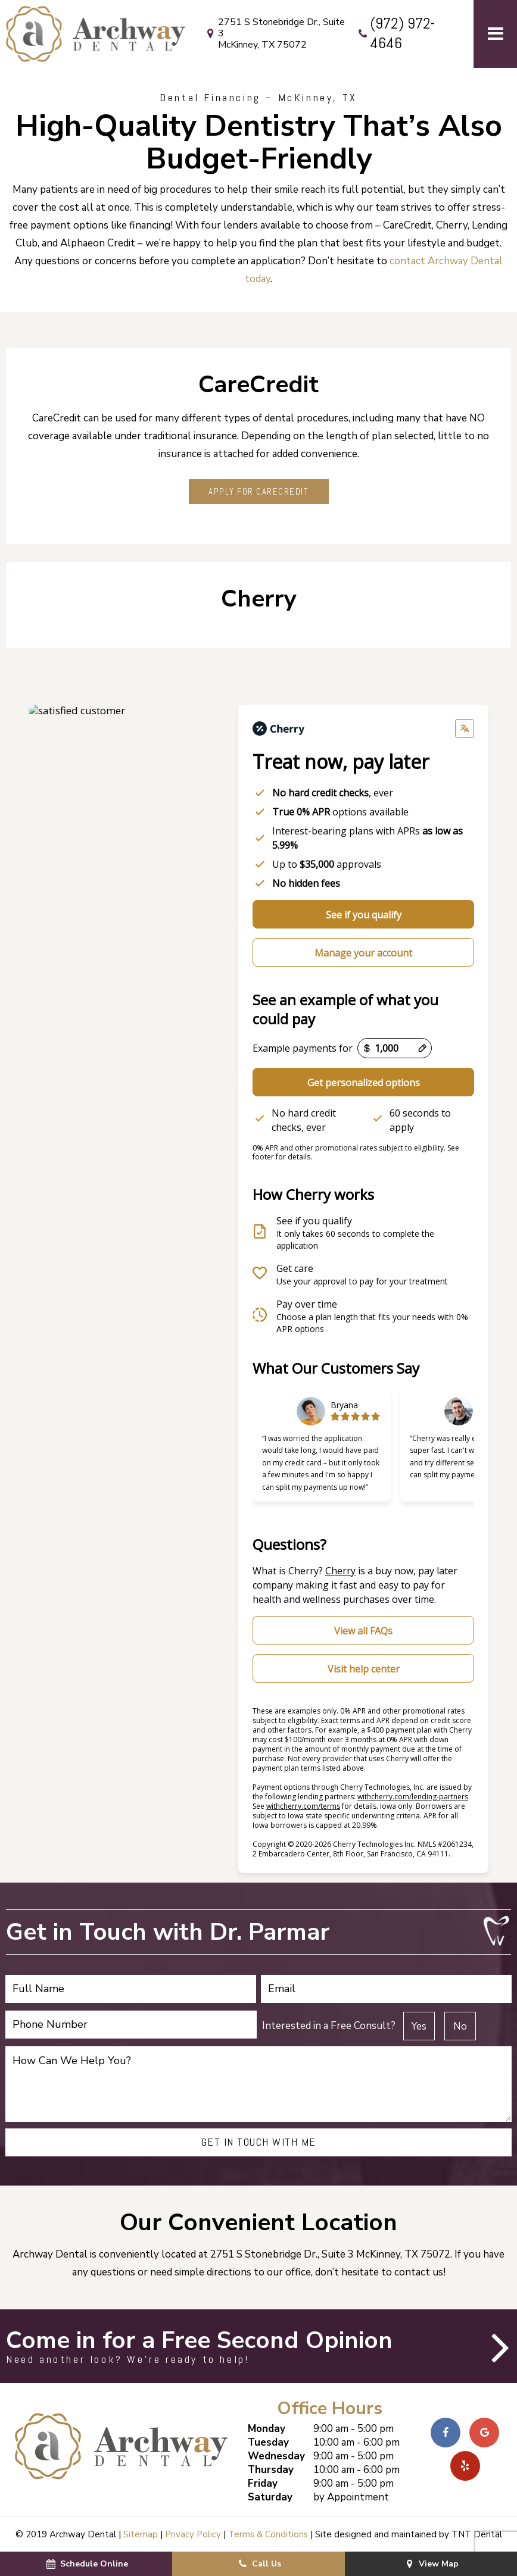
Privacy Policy (193, 2534)
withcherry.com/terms (303, 1806)
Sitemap (140, 2534)
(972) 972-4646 (395, 33)
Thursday (271, 2470)
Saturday (270, 2497)
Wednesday (276, 2456)
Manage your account (363, 952)
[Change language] (464, 728)
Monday (266, 2429)
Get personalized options (363, 1082)
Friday (263, 2483)
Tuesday (268, 2442)
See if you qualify (363, 914)
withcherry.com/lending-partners (412, 1797)
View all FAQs (363, 1630)
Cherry (340, 1570)
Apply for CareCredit (258, 491)
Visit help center (364, 1668)
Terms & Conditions (268, 2534)
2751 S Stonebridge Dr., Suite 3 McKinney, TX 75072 (274, 34)
